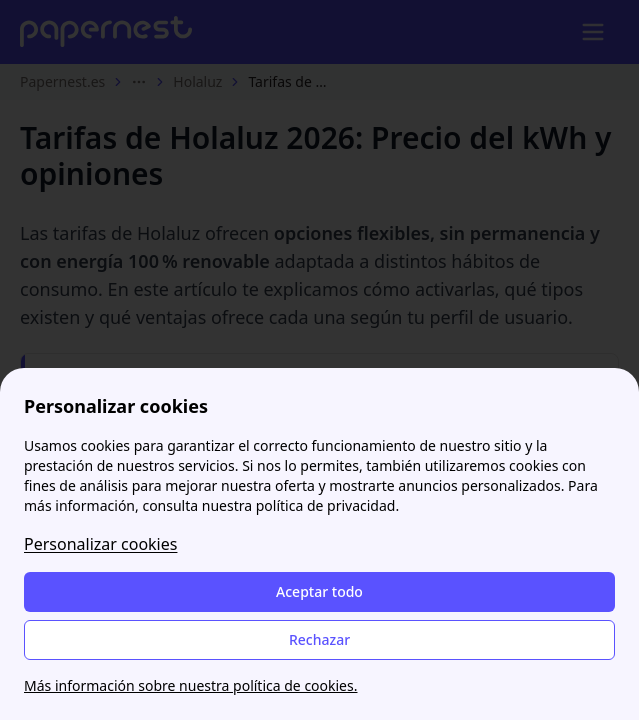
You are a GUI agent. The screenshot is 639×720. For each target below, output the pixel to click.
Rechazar (319, 639)
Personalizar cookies (100, 544)
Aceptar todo (319, 591)
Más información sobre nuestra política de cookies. (190, 685)
